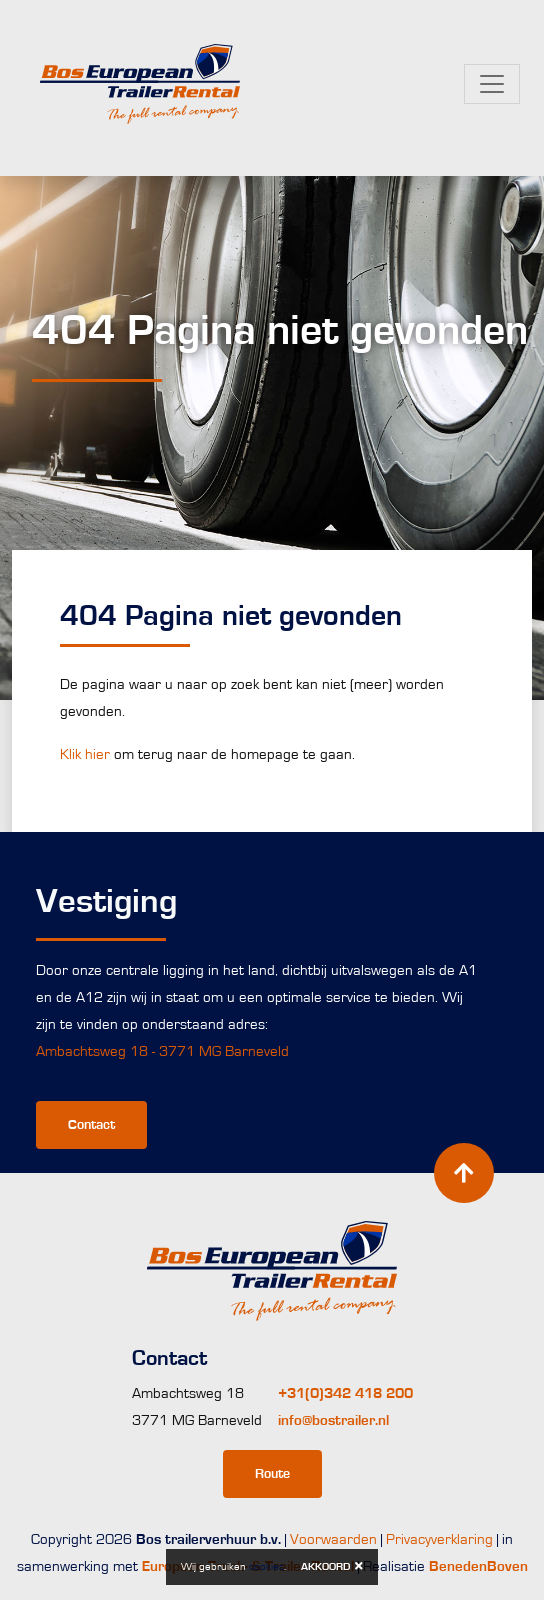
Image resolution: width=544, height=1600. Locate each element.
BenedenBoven (478, 1566)
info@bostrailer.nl (333, 1420)
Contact (91, 1125)
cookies (266, 1566)
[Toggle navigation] (492, 84)
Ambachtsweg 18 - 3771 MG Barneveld (162, 1051)
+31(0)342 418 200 (345, 1393)
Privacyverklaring (439, 1539)
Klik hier (84, 754)
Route (272, 1474)
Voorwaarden (333, 1539)
